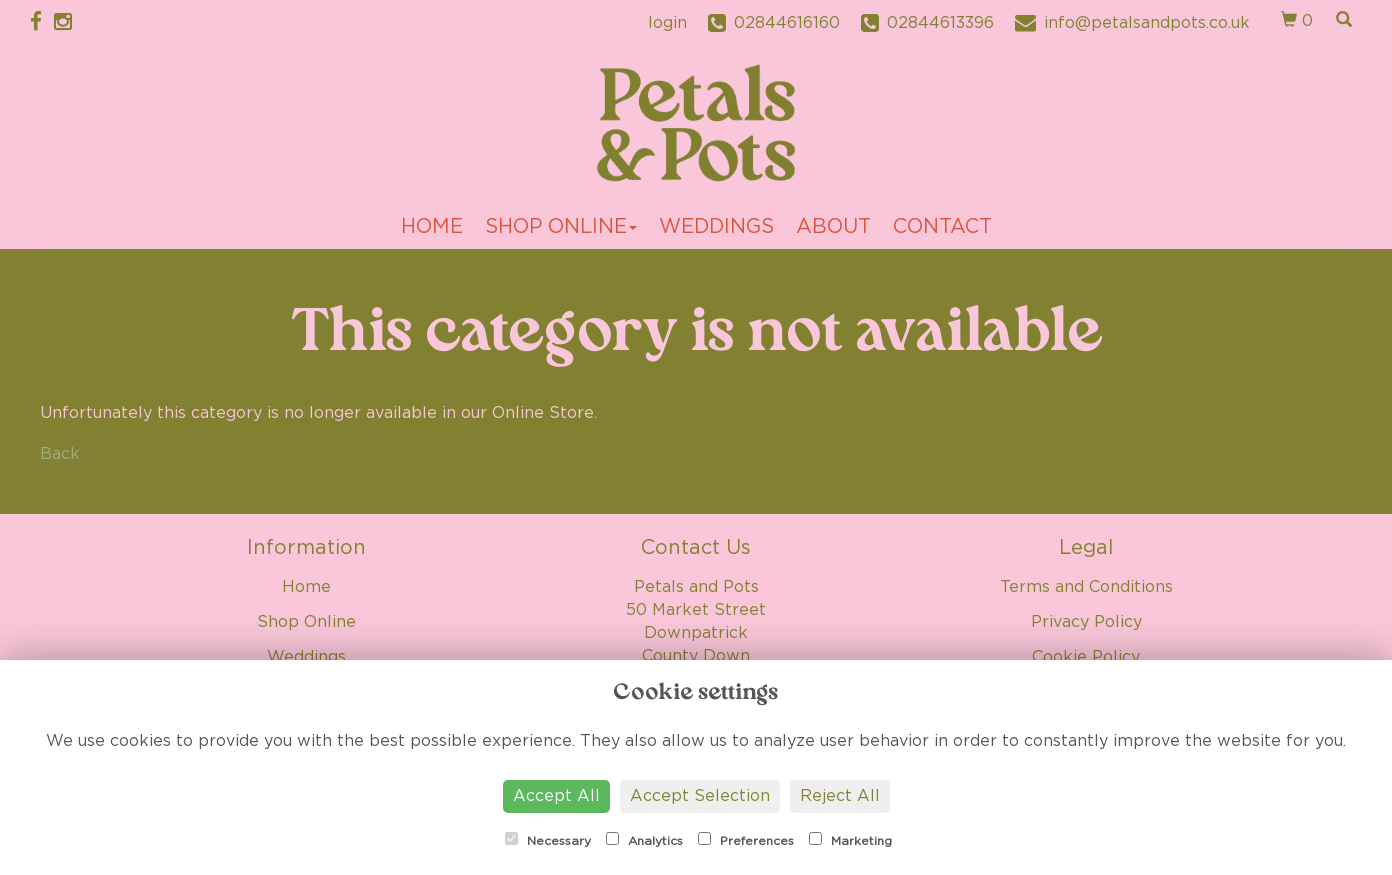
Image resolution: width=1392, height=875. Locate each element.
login (667, 23)
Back (60, 454)
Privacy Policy (1086, 622)
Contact (942, 227)
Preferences (746, 839)
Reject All (840, 796)
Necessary (548, 839)
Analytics (644, 839)
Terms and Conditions (1086, 587)
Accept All (556, 796)
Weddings (716, 227)
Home (432, 227)
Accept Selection (700, 796)
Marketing (850, 839)
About (833, 227)
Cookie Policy (1086, 657)
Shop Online (561, 227)
